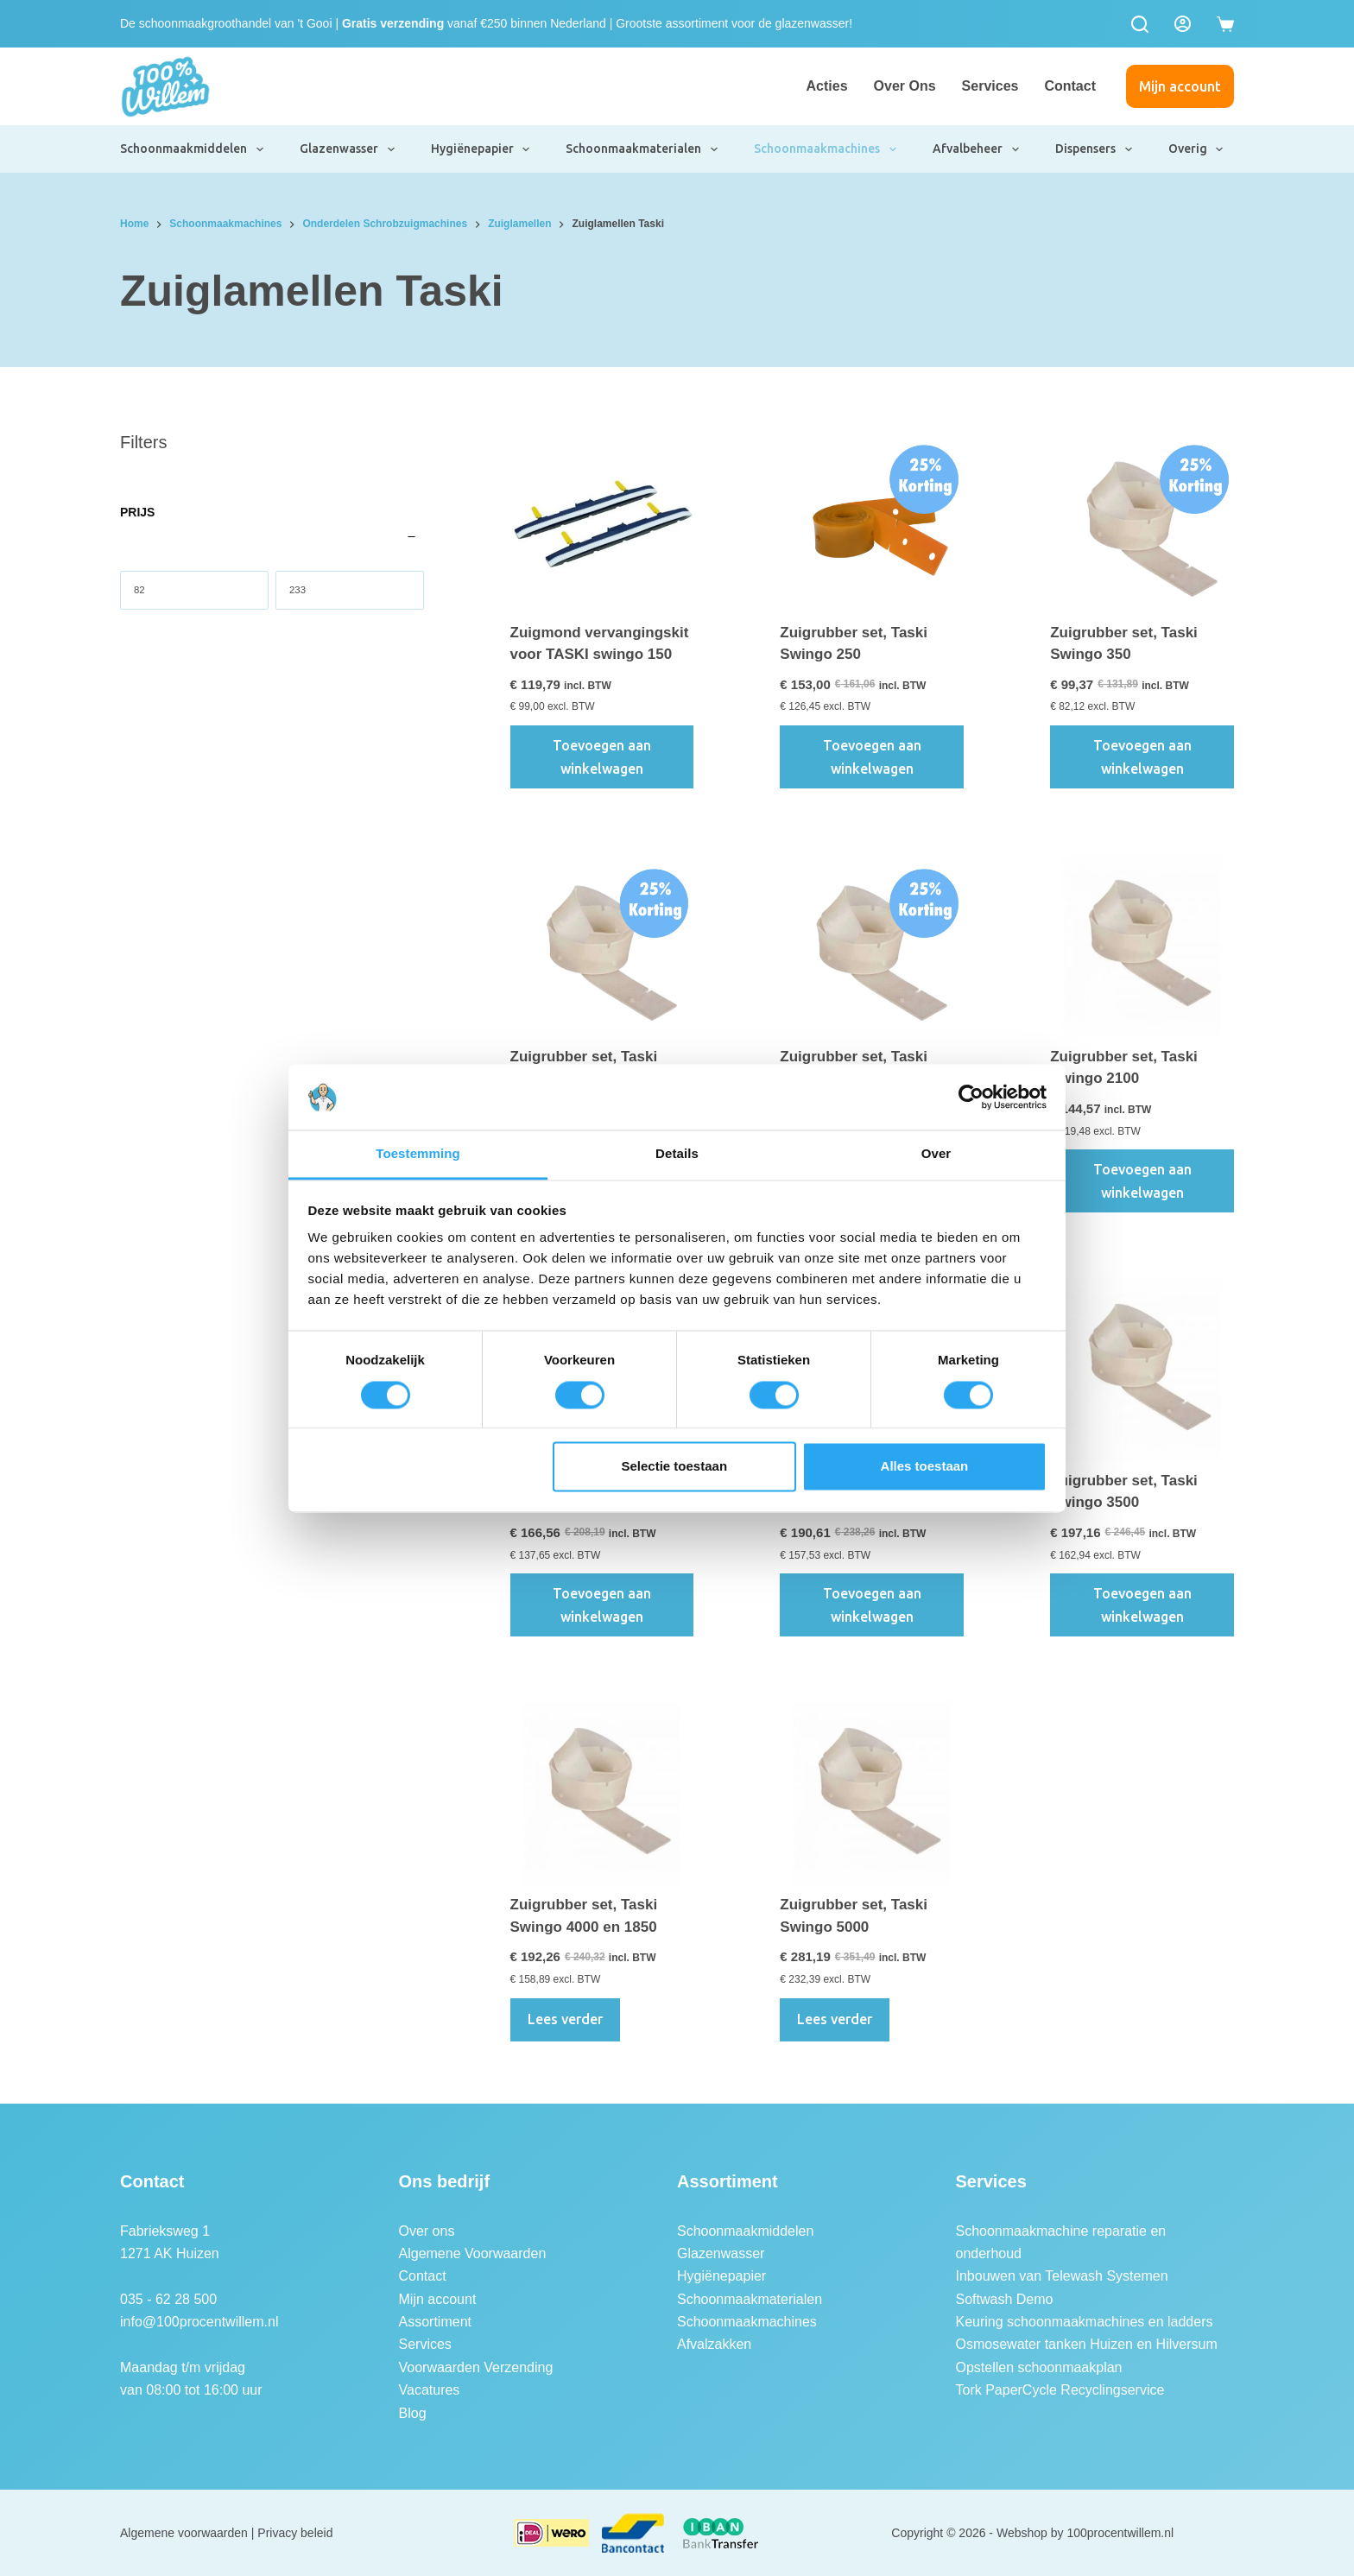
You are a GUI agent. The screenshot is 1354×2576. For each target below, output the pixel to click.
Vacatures (429, 2390)
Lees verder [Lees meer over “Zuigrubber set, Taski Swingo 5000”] (834, 2019)
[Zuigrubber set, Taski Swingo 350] (1142, 521)
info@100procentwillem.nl (199, 2321)
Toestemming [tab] (418, 1154)
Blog (413, 2413)
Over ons (905, 86)
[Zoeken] (1139, 24)
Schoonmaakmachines (826, 149)
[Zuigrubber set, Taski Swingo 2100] (1142, 945)
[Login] (1182, 24)
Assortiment (435, 2321)
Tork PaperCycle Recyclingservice (1060, 2390)
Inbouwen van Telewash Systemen (1062, 2276)
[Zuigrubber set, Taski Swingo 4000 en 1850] (602, 1793)
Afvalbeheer (977, 149)
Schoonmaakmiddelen (192, 149)
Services (990, 86)
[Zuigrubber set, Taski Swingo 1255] (872, 945)
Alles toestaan (925, 1466)
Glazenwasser (348, 149)
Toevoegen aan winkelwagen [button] (602, 756)
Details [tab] (677, 1154)
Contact (1070, 86)
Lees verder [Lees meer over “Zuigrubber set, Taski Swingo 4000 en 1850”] (565, 2019)
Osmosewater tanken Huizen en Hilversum (1087, 2344)
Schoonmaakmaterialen (642, 149)
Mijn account (1180, 86)
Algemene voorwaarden (184, 2533)
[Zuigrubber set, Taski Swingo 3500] (1142, 1369)
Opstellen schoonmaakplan (1039, 2367)
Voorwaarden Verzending (476, 2367)
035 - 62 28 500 (168, 2299)
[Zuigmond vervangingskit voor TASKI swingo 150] (602, 521)
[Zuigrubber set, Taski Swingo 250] (872, 521)
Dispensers (1094, 149)
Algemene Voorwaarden (473, 2253)
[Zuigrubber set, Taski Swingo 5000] (872, 1793)
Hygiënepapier (481, 149)
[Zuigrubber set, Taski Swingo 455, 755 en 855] (602, 945)
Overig (1196, 149)
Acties (827, 86)
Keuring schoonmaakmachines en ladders (1084, 2321)
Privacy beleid (294, 2533)
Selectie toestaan (675, 1466)
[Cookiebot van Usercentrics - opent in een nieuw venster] (971, 1097)
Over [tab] (936, 1154)
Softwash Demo (1004, 2299)
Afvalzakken (714, 2344)
